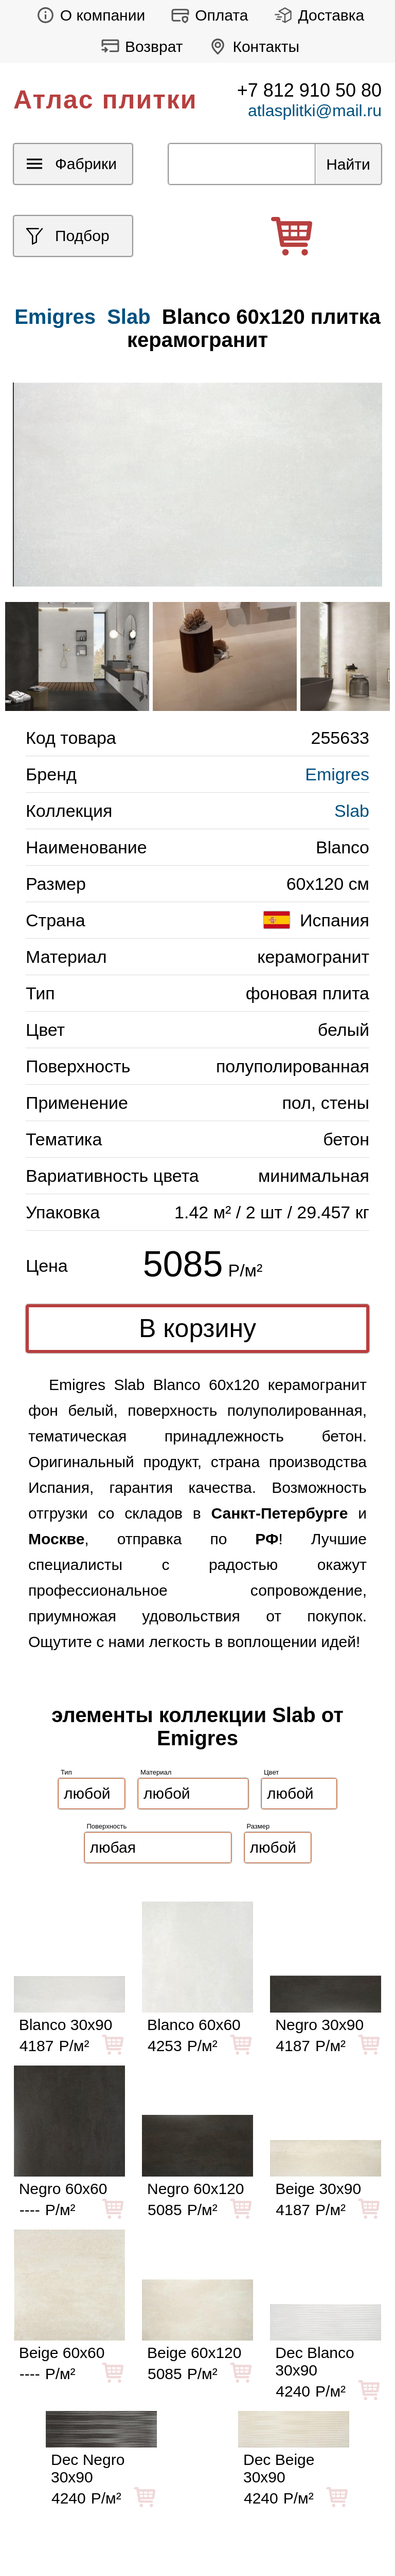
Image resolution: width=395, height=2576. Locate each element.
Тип (66, 1772)
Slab (128, 316)
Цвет (271, 1772)
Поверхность (107, 1826)
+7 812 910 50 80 (309, 90)
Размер (258, 1826)
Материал (155, 1772)
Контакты (251, 46)
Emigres (337, 774)
